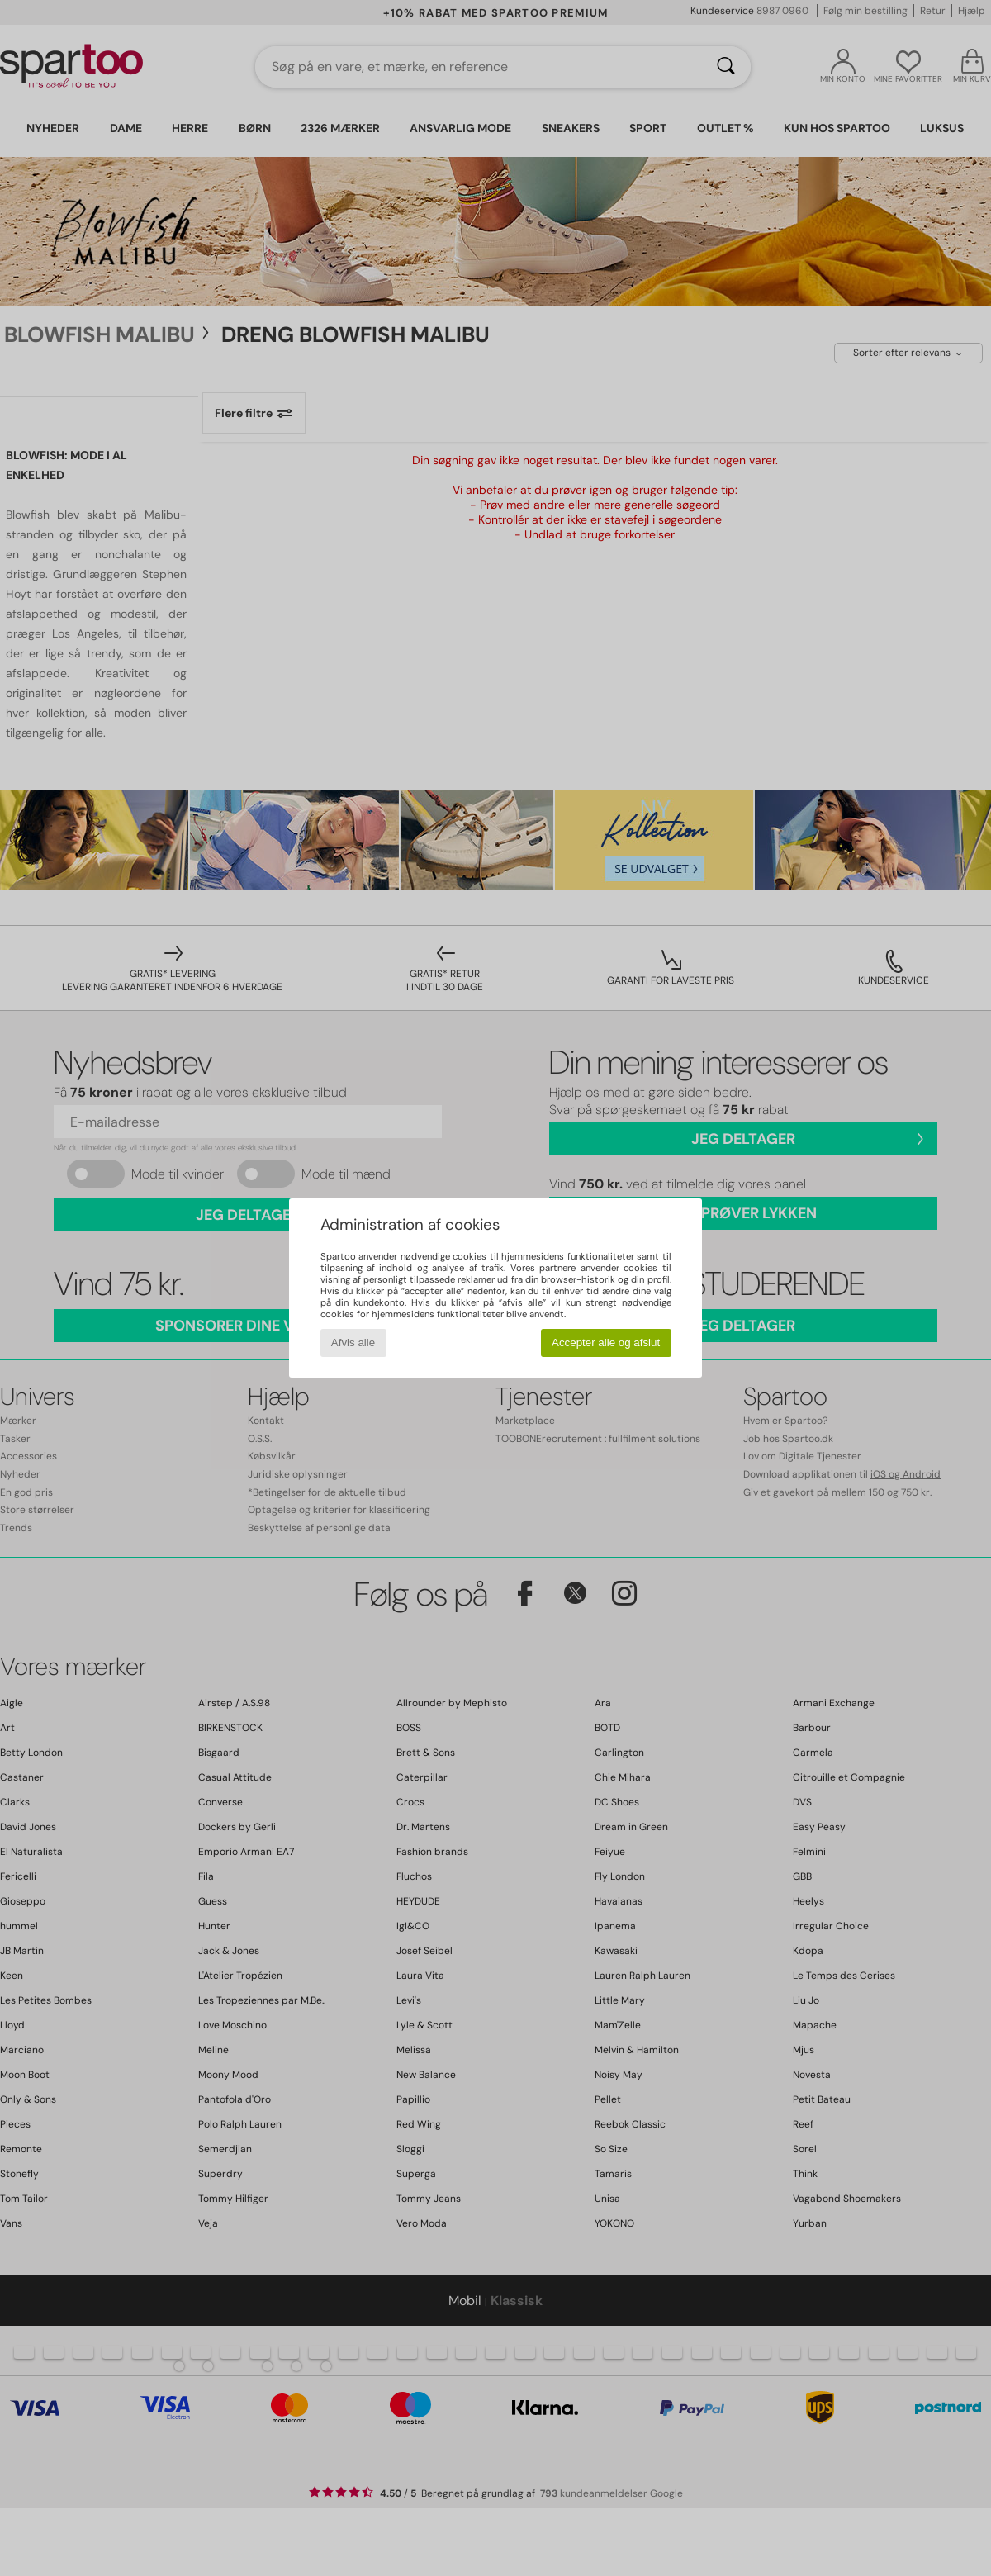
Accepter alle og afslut (606, 1342)
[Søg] (725, 67)
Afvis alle (353, 1342)
